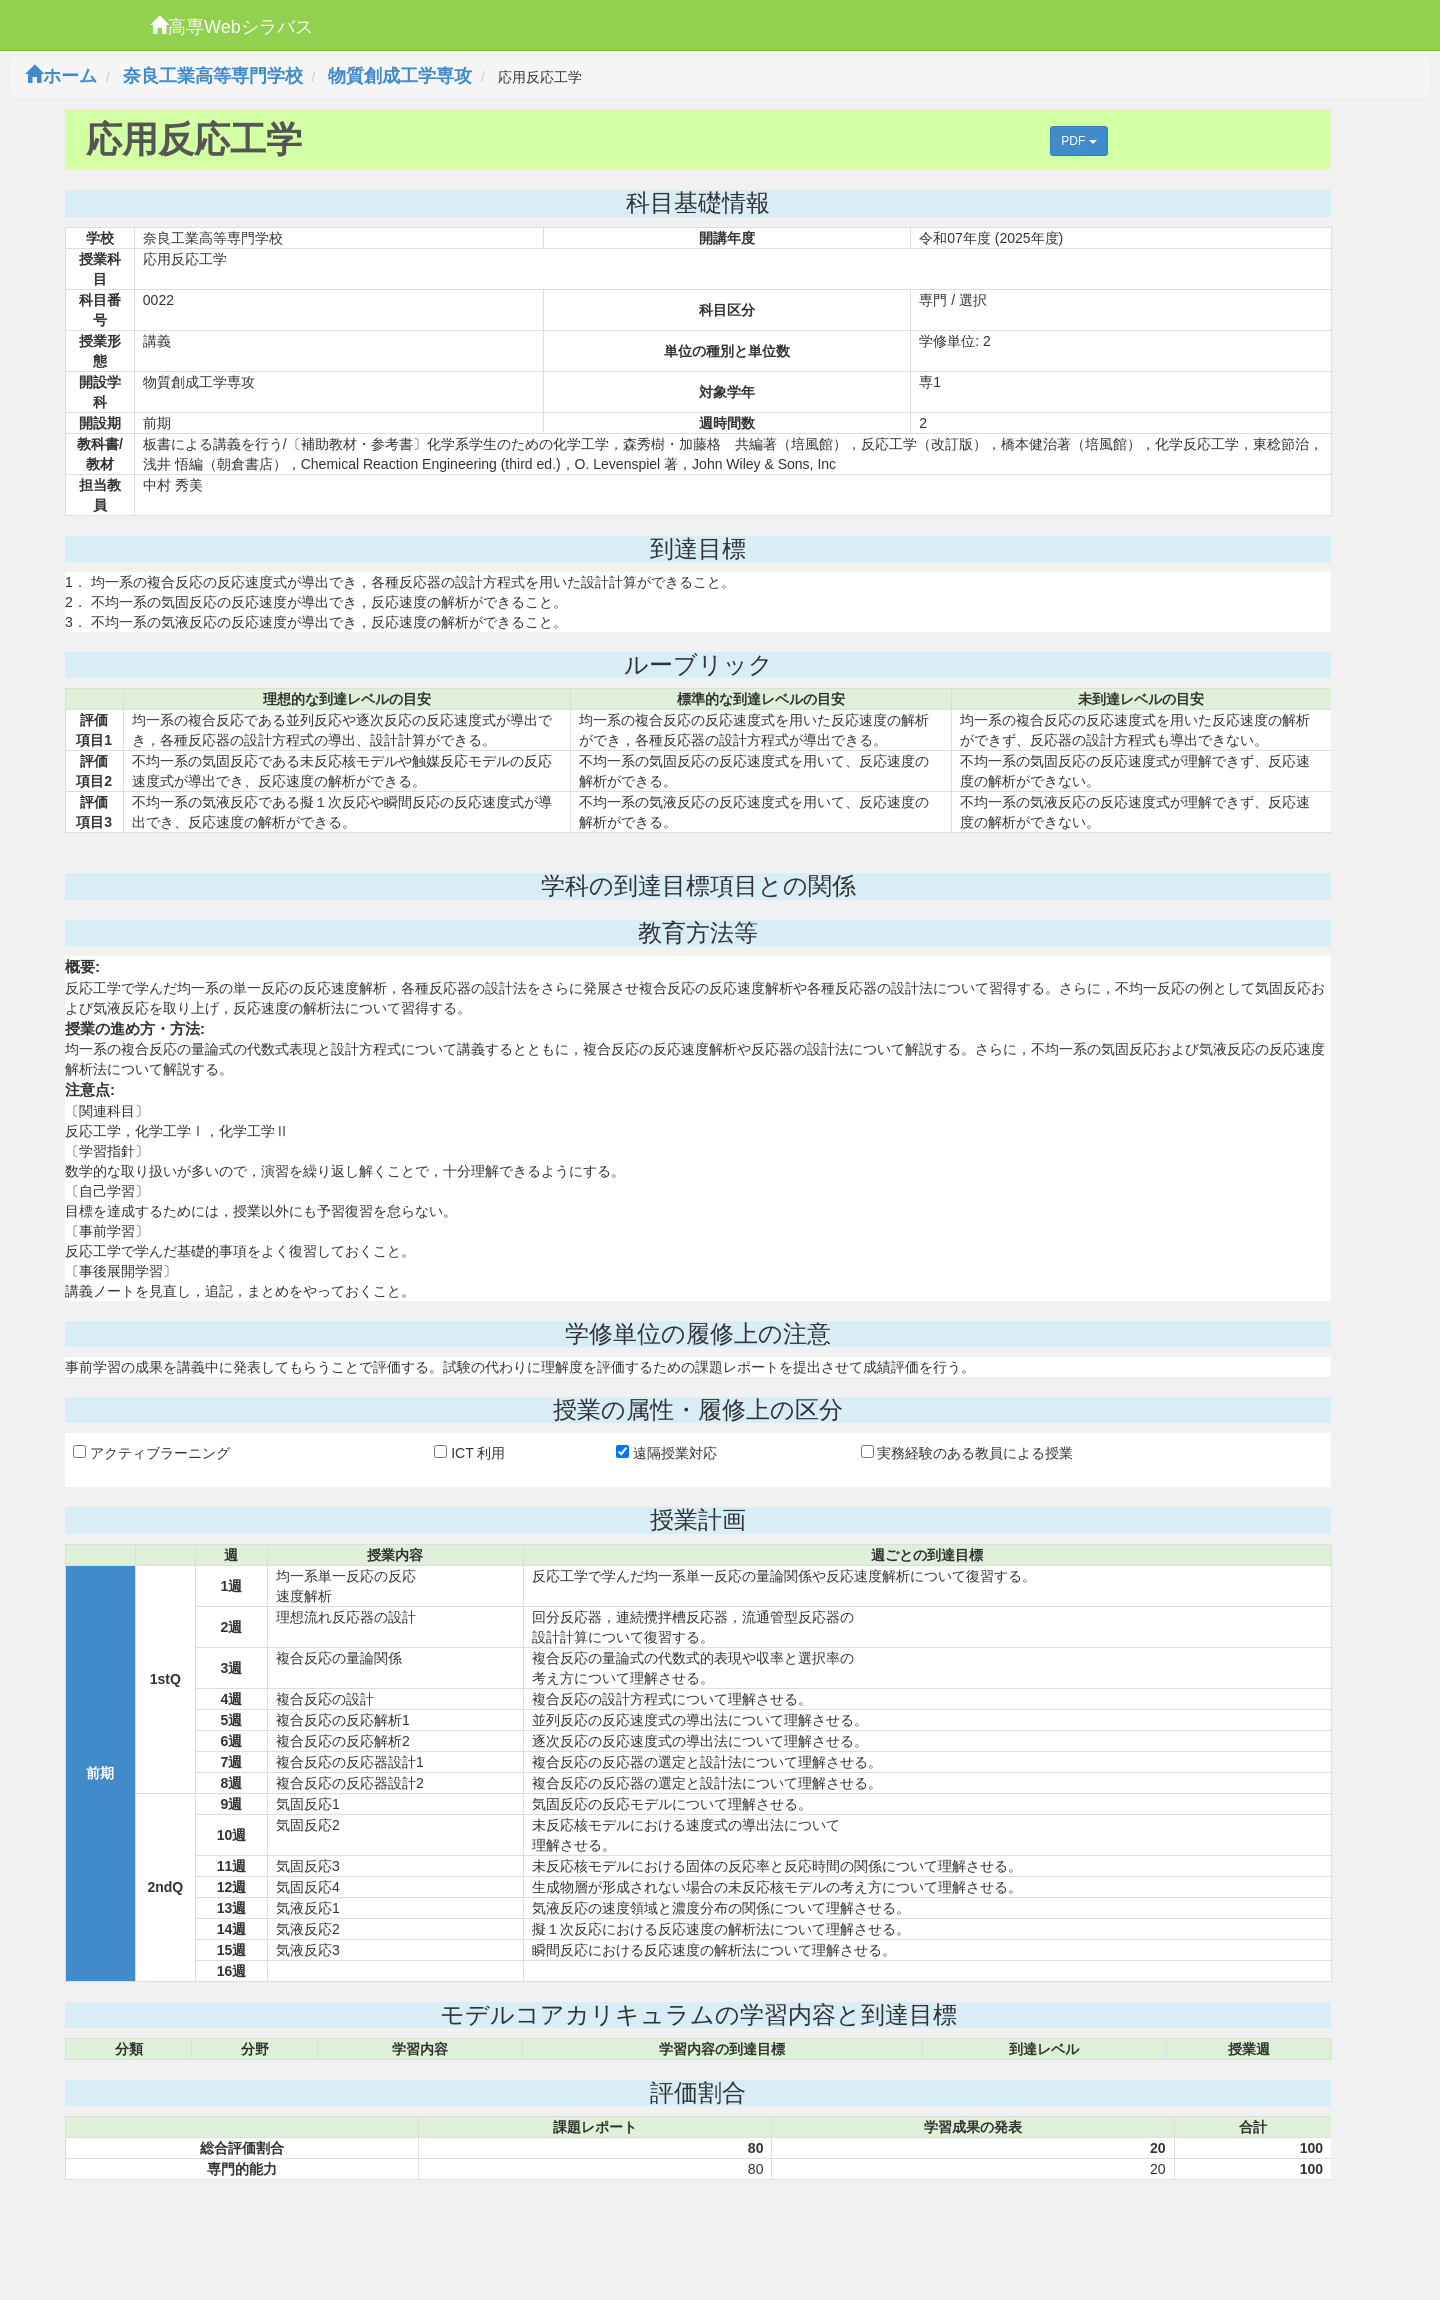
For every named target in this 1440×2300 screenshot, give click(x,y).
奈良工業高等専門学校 (213, 76)
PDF (1078, 141)
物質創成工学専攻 (400, 76)
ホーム (61, 76)
